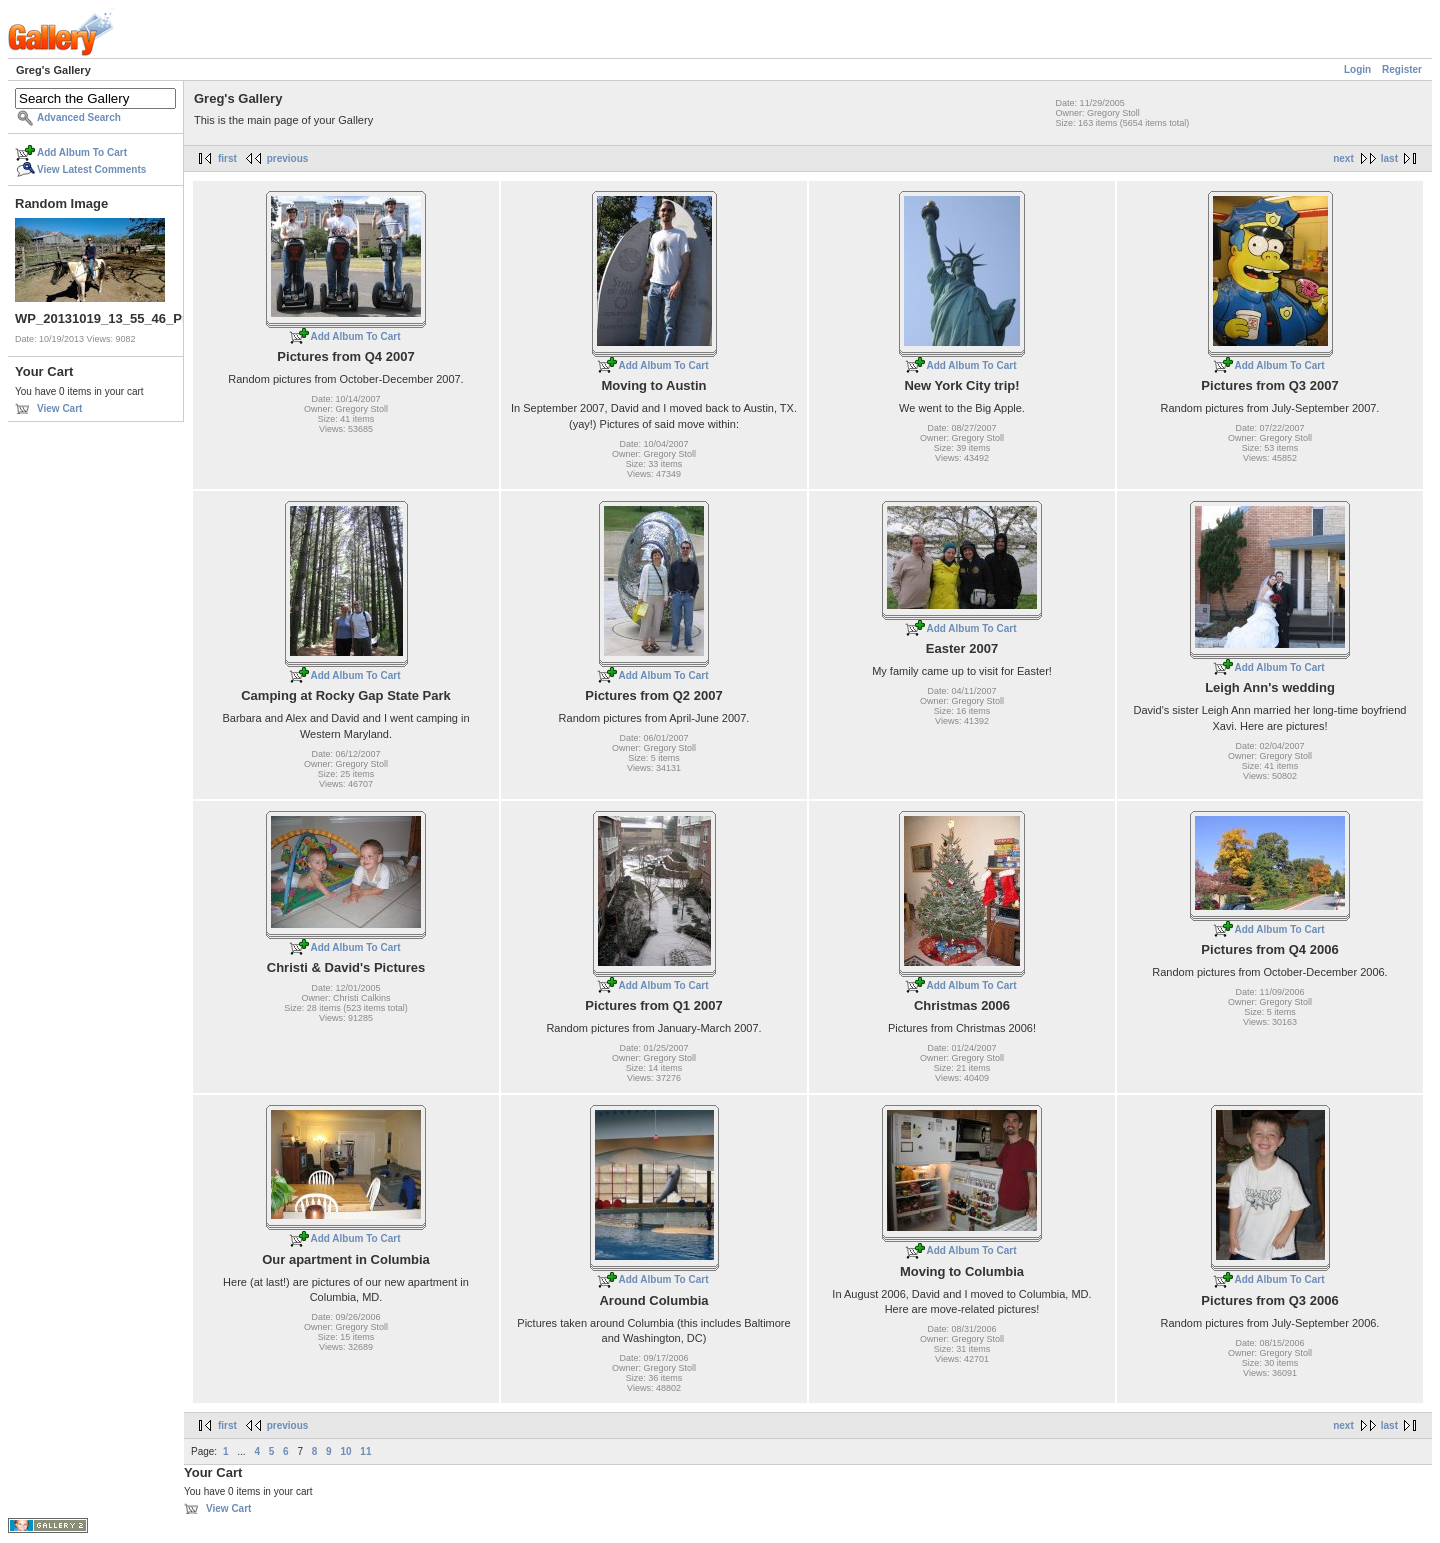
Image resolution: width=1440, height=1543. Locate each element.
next (1343, 158)
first (227, 158)
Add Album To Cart (82, 152)
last (1389, 158)
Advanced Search (79, 117)
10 (345, 1451)
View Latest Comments (91, 169)
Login (1357, 69)
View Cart (59, 408)
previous (288, 158)
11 (365, 1451)
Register (1402, 69)
